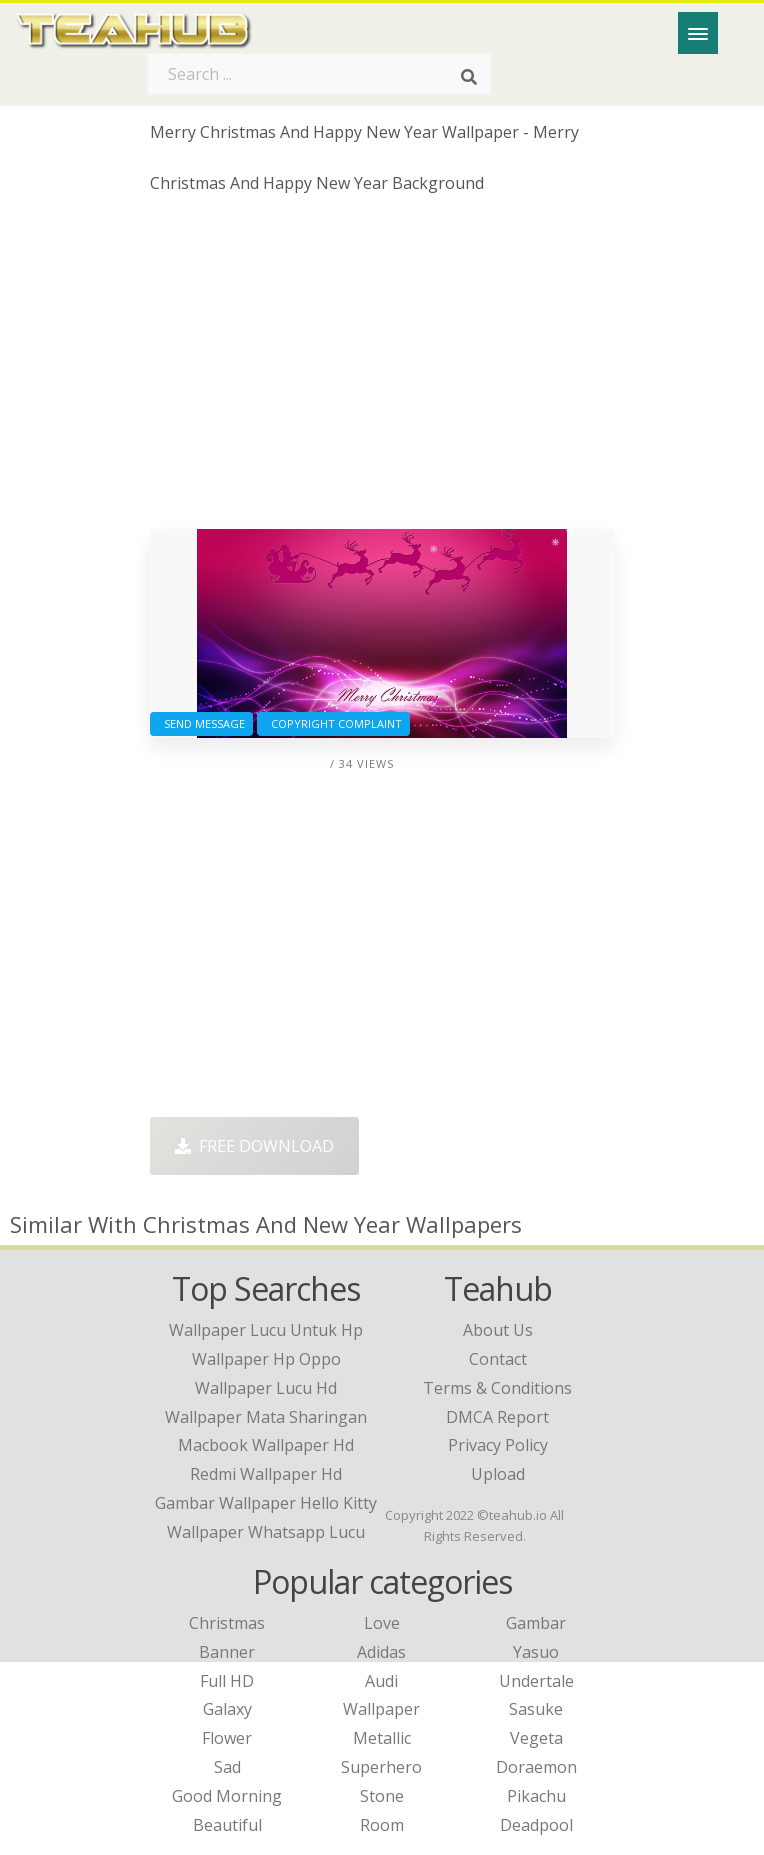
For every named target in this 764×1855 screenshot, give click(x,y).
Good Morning (227, 1796)
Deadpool (536, 1825)
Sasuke (536, 1709)
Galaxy (227, 1709)
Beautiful (227, 1825)
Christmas (227, 1623)
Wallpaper (381, 1709)
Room (382, 1825)
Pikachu (536, 1796)
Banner (227, 1652)
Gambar (536, 1623)
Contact (498, 1359)
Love (382, 1623)
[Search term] (319, 74)
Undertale (536, 1681)
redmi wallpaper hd (266, 1474)
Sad (227, 1767)
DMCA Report (497, 1417)
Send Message (201, 723)
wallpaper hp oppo (266, 1359)
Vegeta (536, 1738)
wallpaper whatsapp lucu (266, 1532)
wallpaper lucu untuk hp (266, 1330)
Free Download (254, 1146)
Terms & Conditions (497, 1388)
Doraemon (536, 1767)
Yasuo (536, 1652)
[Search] (469, 78)
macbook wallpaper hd (266, 1445)
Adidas (381, 1652)
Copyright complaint (333, 723)
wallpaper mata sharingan (266, 1417)
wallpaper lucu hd (266, 1388)
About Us (498, 1330)
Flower (227, 1738)
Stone (382, 1796)
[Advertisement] (382, 369)
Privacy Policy (498, 1445)
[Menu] (698, 33)
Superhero (381, 1767)
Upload (498, 1474)
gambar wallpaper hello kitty (266, 1503)
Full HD (227, 1681)
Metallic (382, 1738)
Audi (381, 1681)
